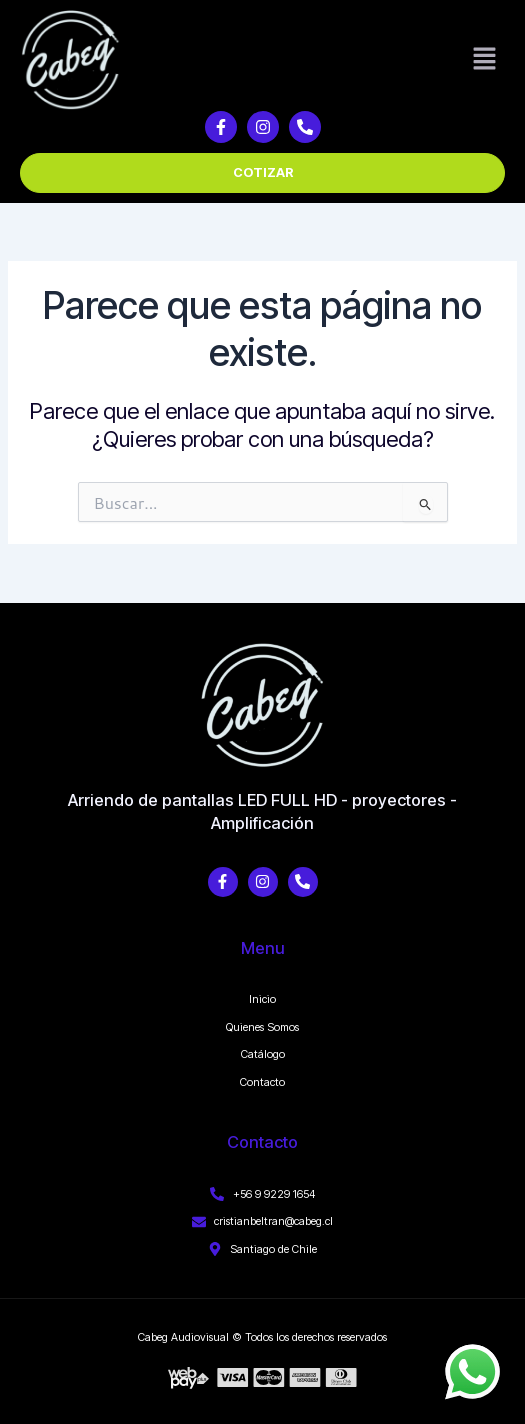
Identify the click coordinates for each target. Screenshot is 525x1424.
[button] (485, 60)
